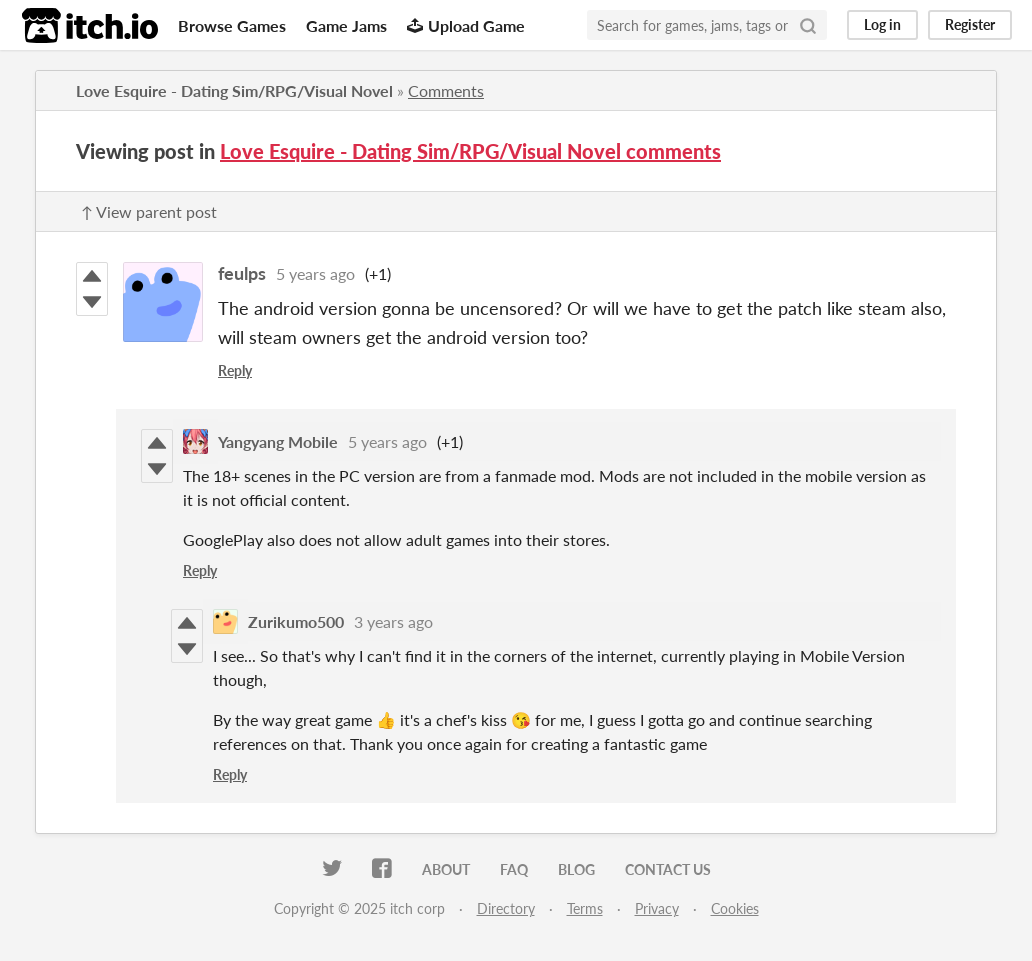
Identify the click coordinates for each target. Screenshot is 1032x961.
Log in (882, 24)
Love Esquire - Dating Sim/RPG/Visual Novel (234, 90)
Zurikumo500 (296, 621)
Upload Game (466, 25)
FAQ (514, 869)
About (446, 869)
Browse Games (232, 25)
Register (970, 24)
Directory (506, 908)
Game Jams (346, 25)
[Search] (808, 25)
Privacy (657, 908)
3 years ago (393, 621)
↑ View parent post (149, 211)
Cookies (735, 908)
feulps (242, 273)
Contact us (668, 869)
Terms (585, 908)
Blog (576, 869)
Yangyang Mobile (278, 441)
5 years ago (315, 273)
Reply (235, 370)
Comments (446, 90)
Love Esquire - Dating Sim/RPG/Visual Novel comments (470, 151)
